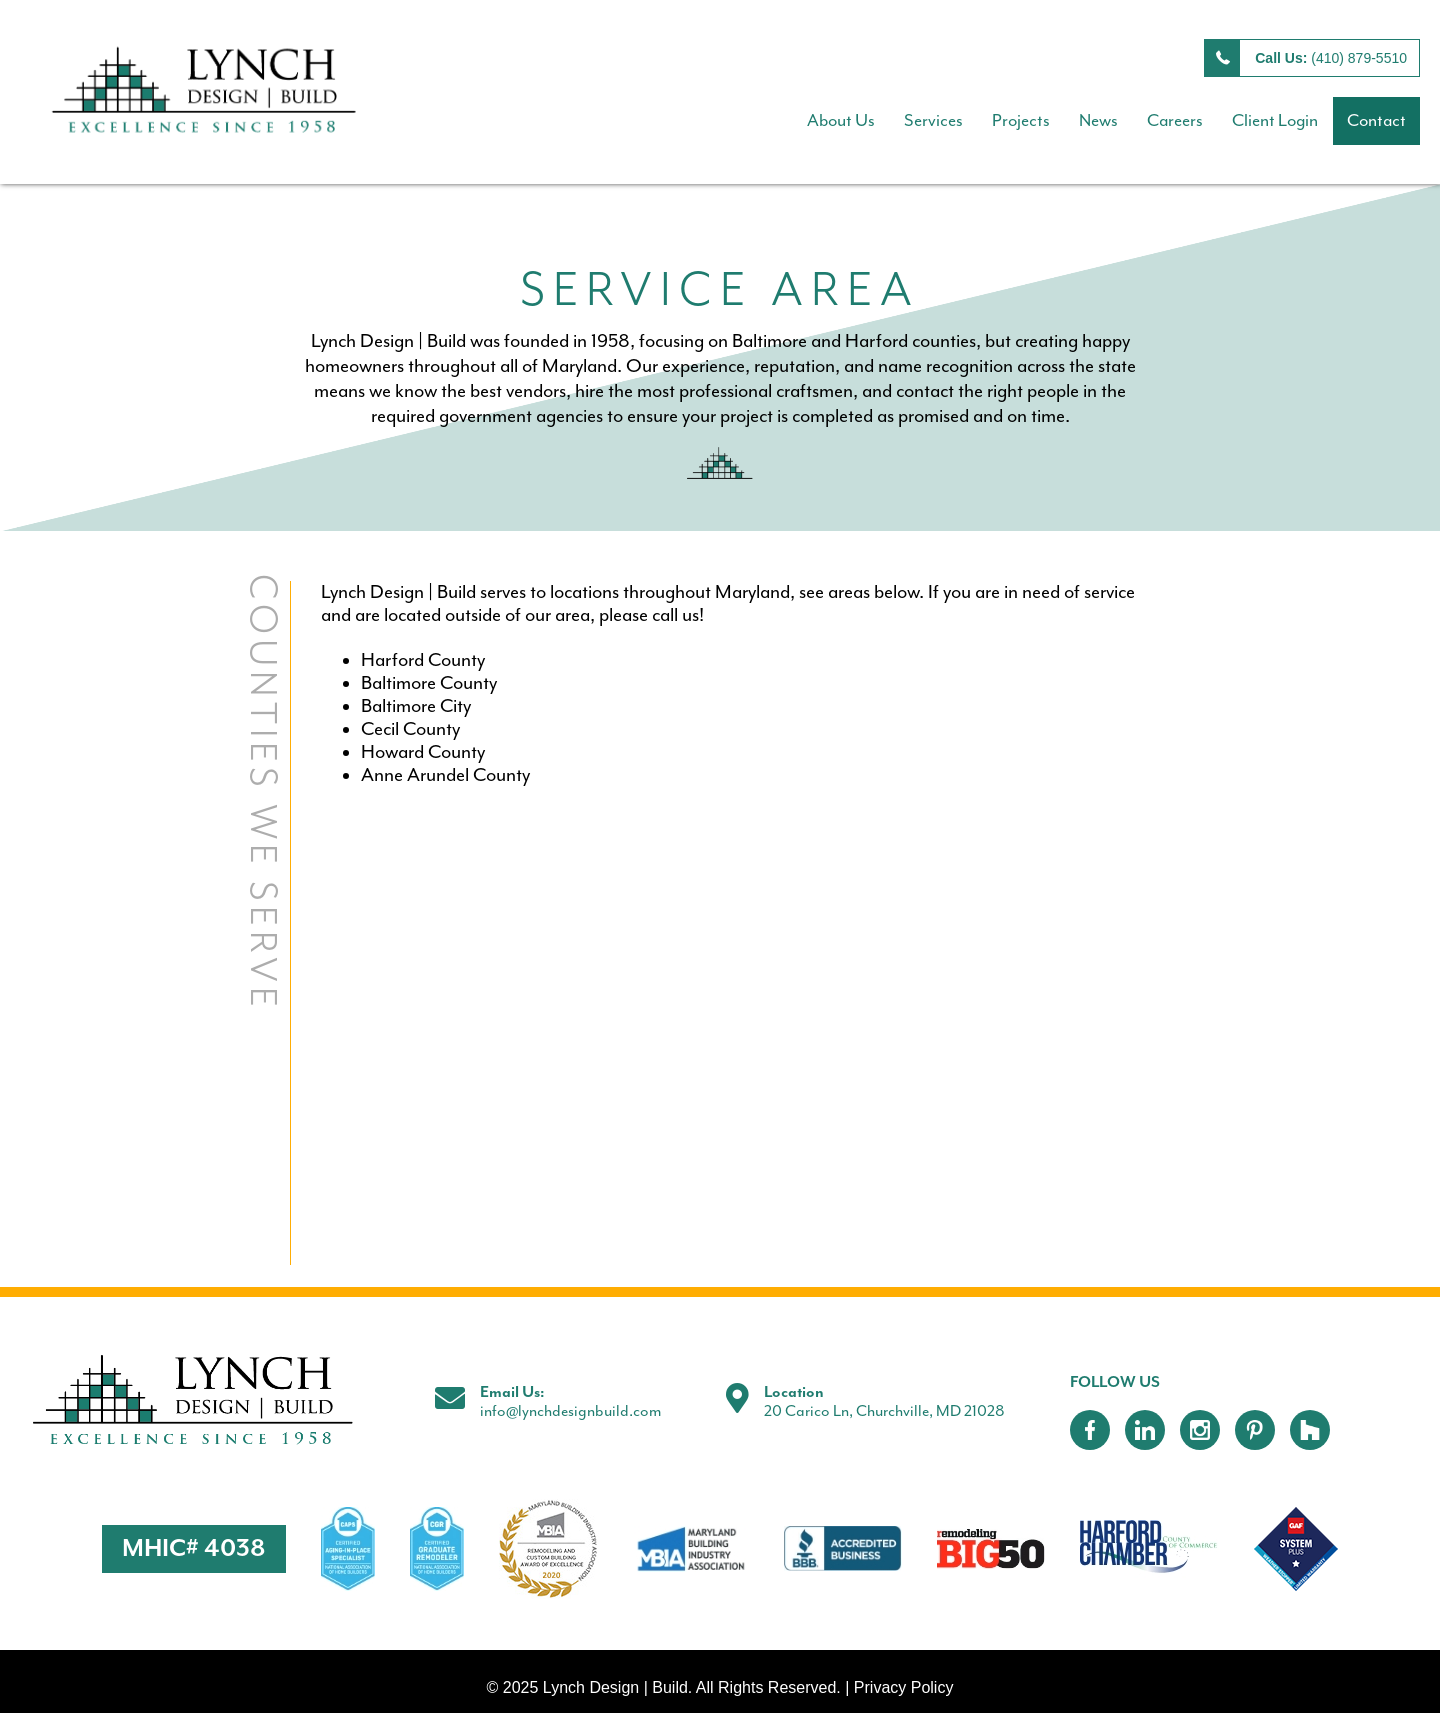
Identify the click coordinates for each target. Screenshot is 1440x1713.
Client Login (1275, 121)
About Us (841, 121)
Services (933, 121)
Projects (1021, 121)
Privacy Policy (904, 1687)
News (1098, 121)
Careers (1175, 121)
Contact (1376, 121)
